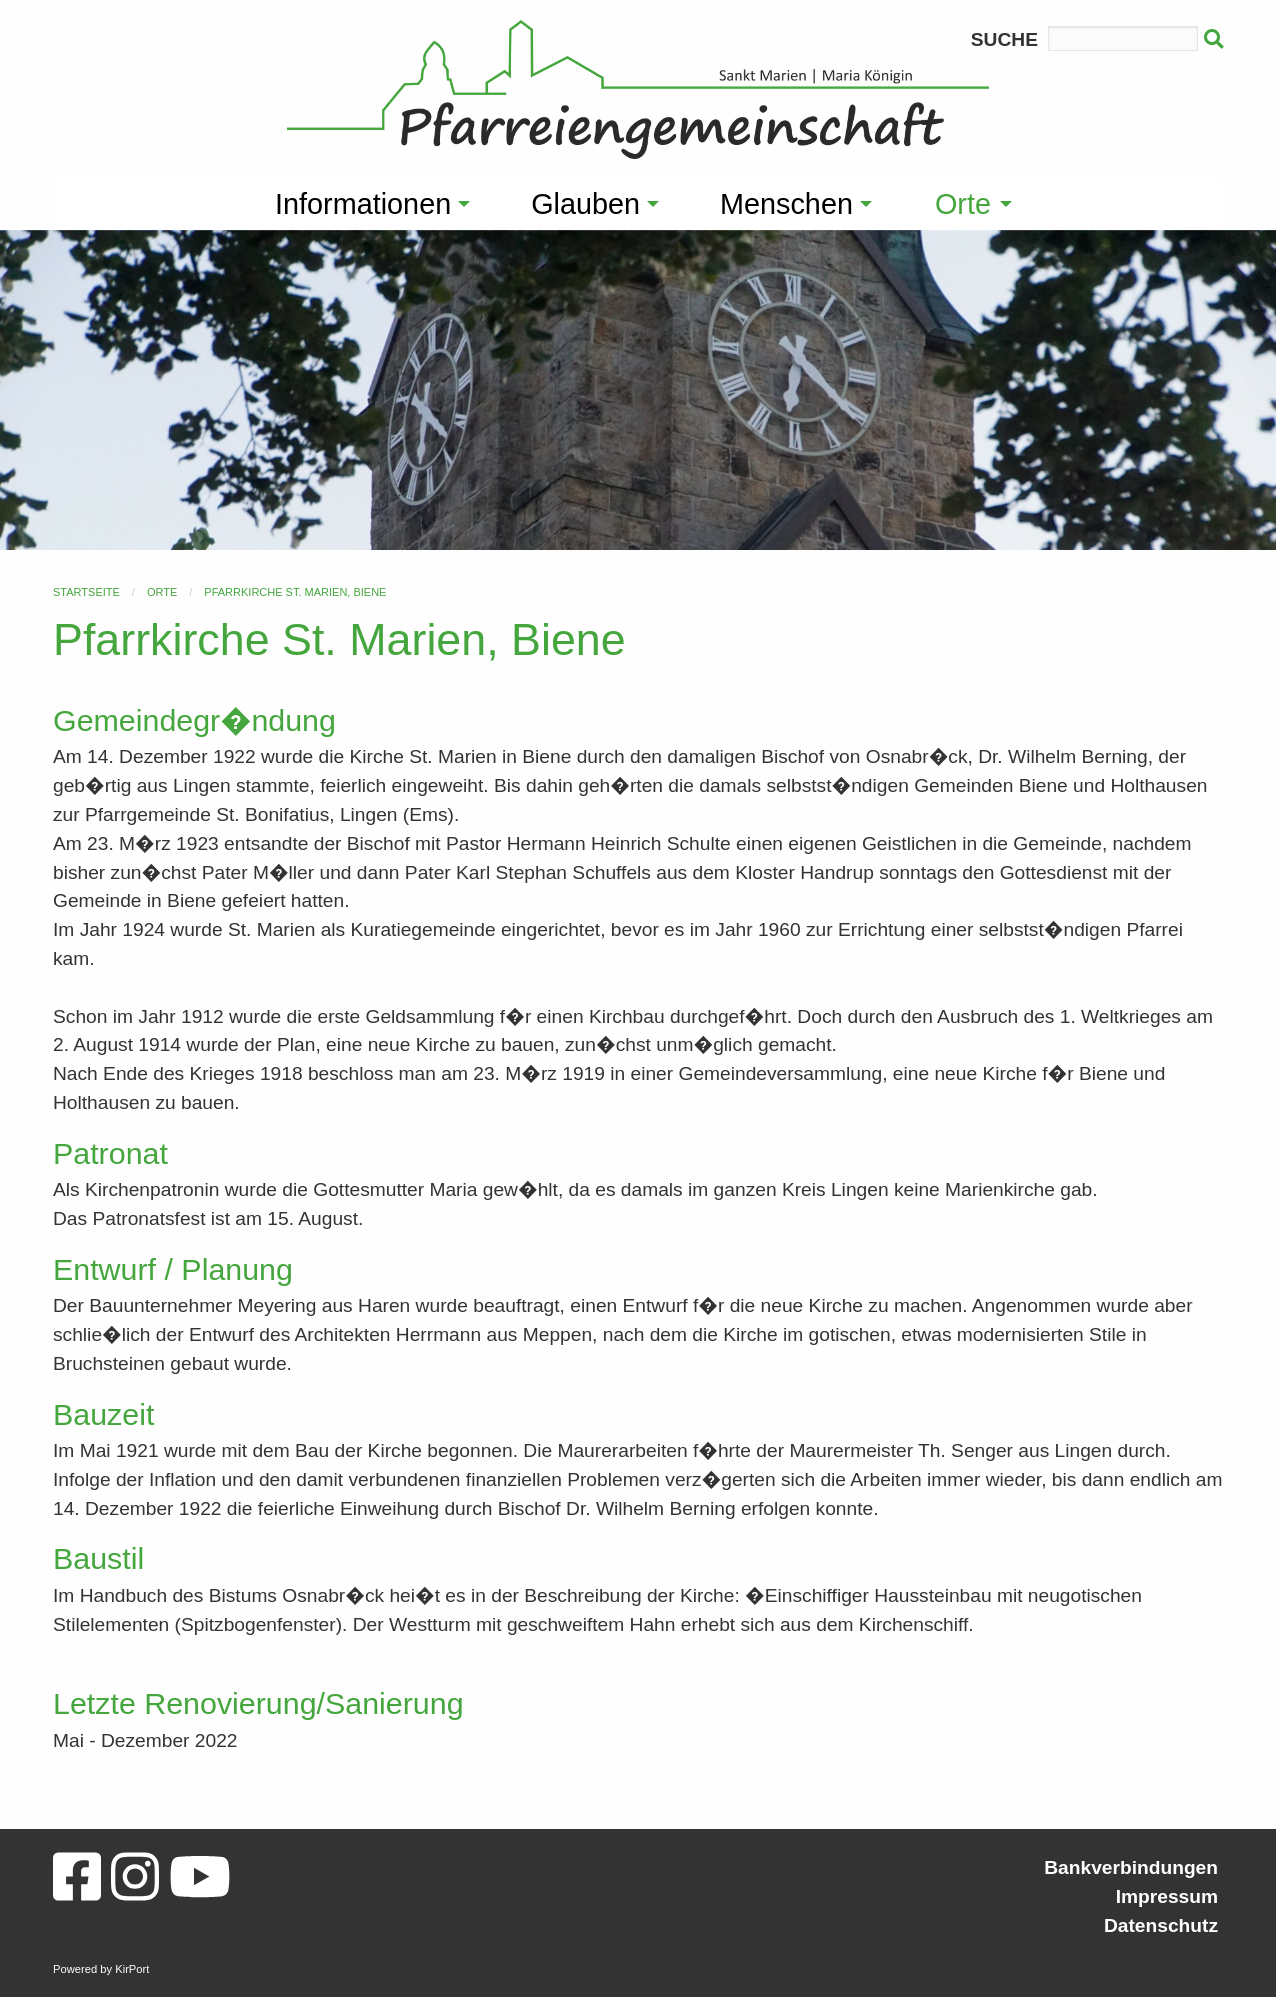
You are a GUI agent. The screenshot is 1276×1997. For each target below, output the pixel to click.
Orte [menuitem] (963, 204)
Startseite (86, 592)
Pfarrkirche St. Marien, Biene (295, 592)
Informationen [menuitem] (363, 204)
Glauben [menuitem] (585, 204)
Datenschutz (1161, 1925)
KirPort (132, 1969)
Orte (162, 592)
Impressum (1167, 1896)
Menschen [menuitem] (786, 204)
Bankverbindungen (1131, 1867)
